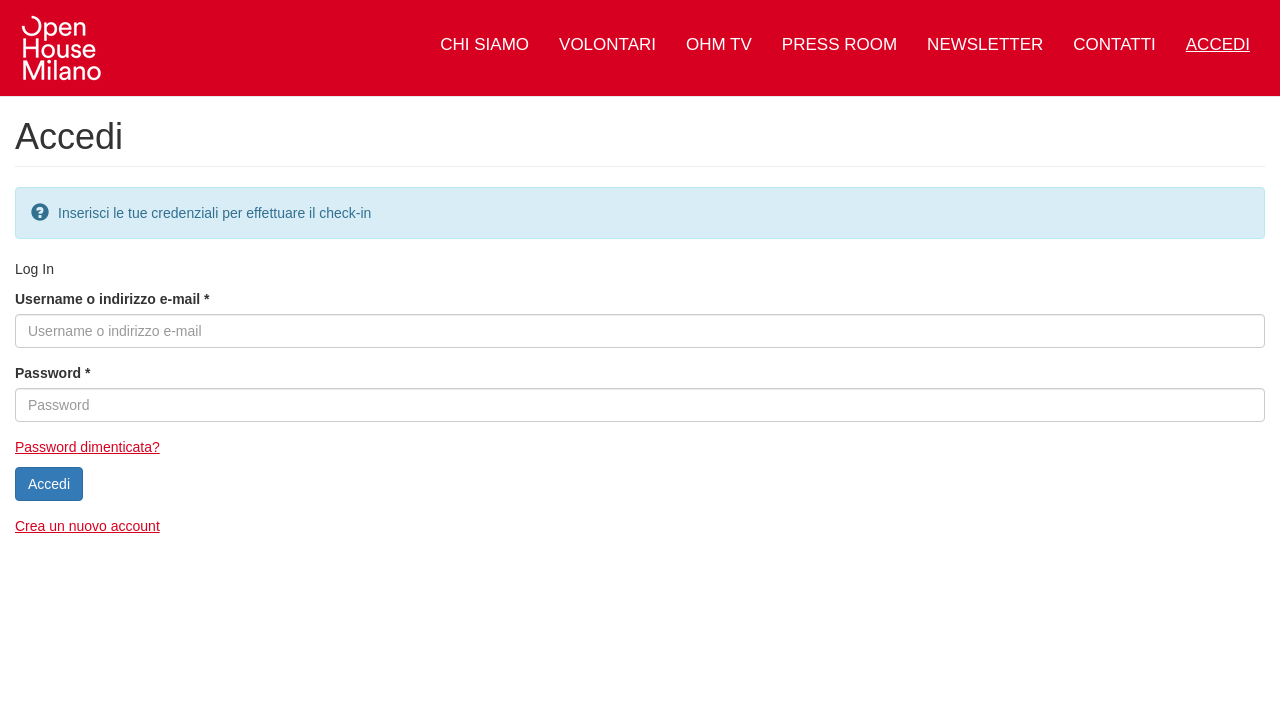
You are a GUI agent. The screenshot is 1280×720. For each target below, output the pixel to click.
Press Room (839, 44)
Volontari (607, 44)
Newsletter (985, 44)
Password (52, 373)
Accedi (1218, 44)
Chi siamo (484, 44)
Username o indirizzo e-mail (112, 299)
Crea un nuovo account (87, 526)
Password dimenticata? (87, 447)
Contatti (1114, 44)
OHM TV (719, 44)
